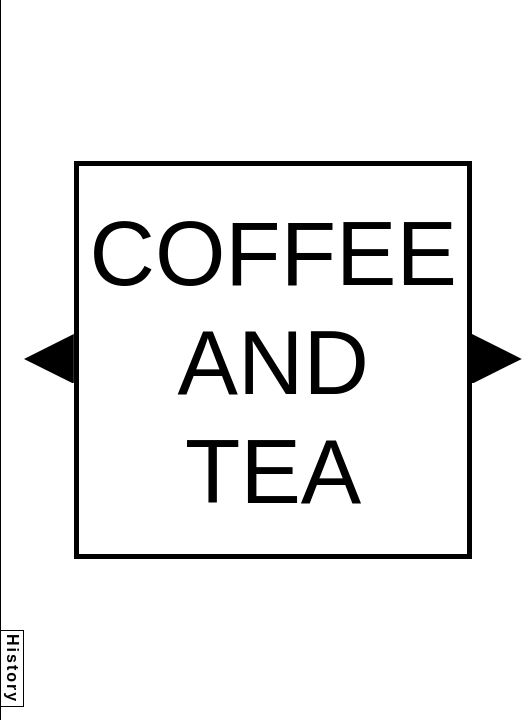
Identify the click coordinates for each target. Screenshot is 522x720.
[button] (49, 359)
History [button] (12, 668)
